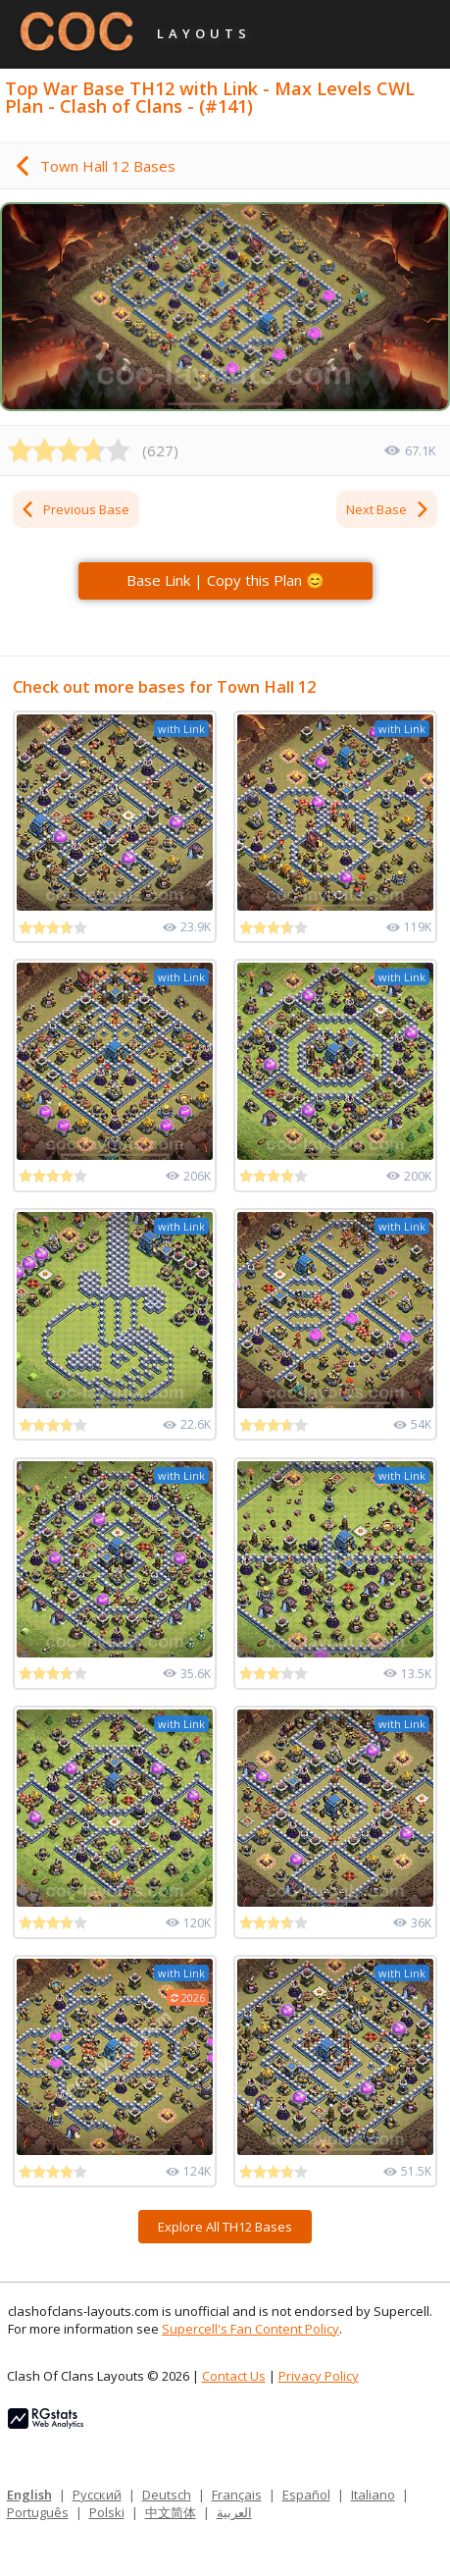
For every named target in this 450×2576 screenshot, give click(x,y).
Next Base (388, 509)
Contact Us (234, 2376)
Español (306, 2494)
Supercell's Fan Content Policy (250, 2329)
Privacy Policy (318, 2376)
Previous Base (74, 509)
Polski (107, 2512)
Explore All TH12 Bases (225, 2226)
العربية (234, 2512)
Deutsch (166, 2494)
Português (38, 2512)
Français (237, 2494)
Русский (97, 2494)
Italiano (373, 2494)
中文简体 (170, 2512)
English (29, 2494)
